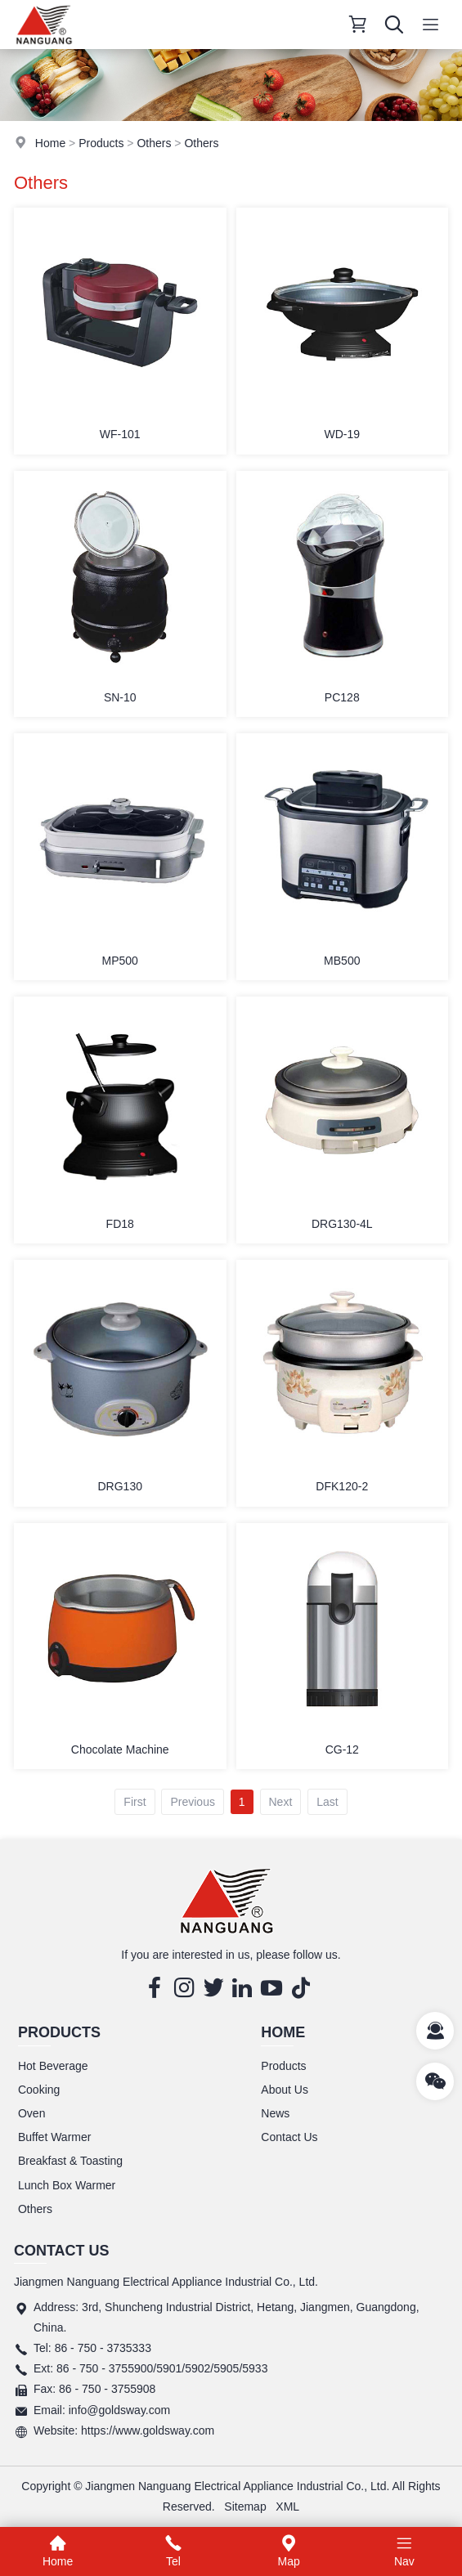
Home (50, 143)
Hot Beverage (53, 2065)
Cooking (39, 2089)
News (275, 2113)
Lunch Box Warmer (66, 2185)
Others (154, 143)
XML (287, 2506)
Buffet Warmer (54, 2137)
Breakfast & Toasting (70, 2160)
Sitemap (245, 2506)
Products (100, 143)
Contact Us (289, 2137)
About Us (284, 2089)
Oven (31, 2113)
